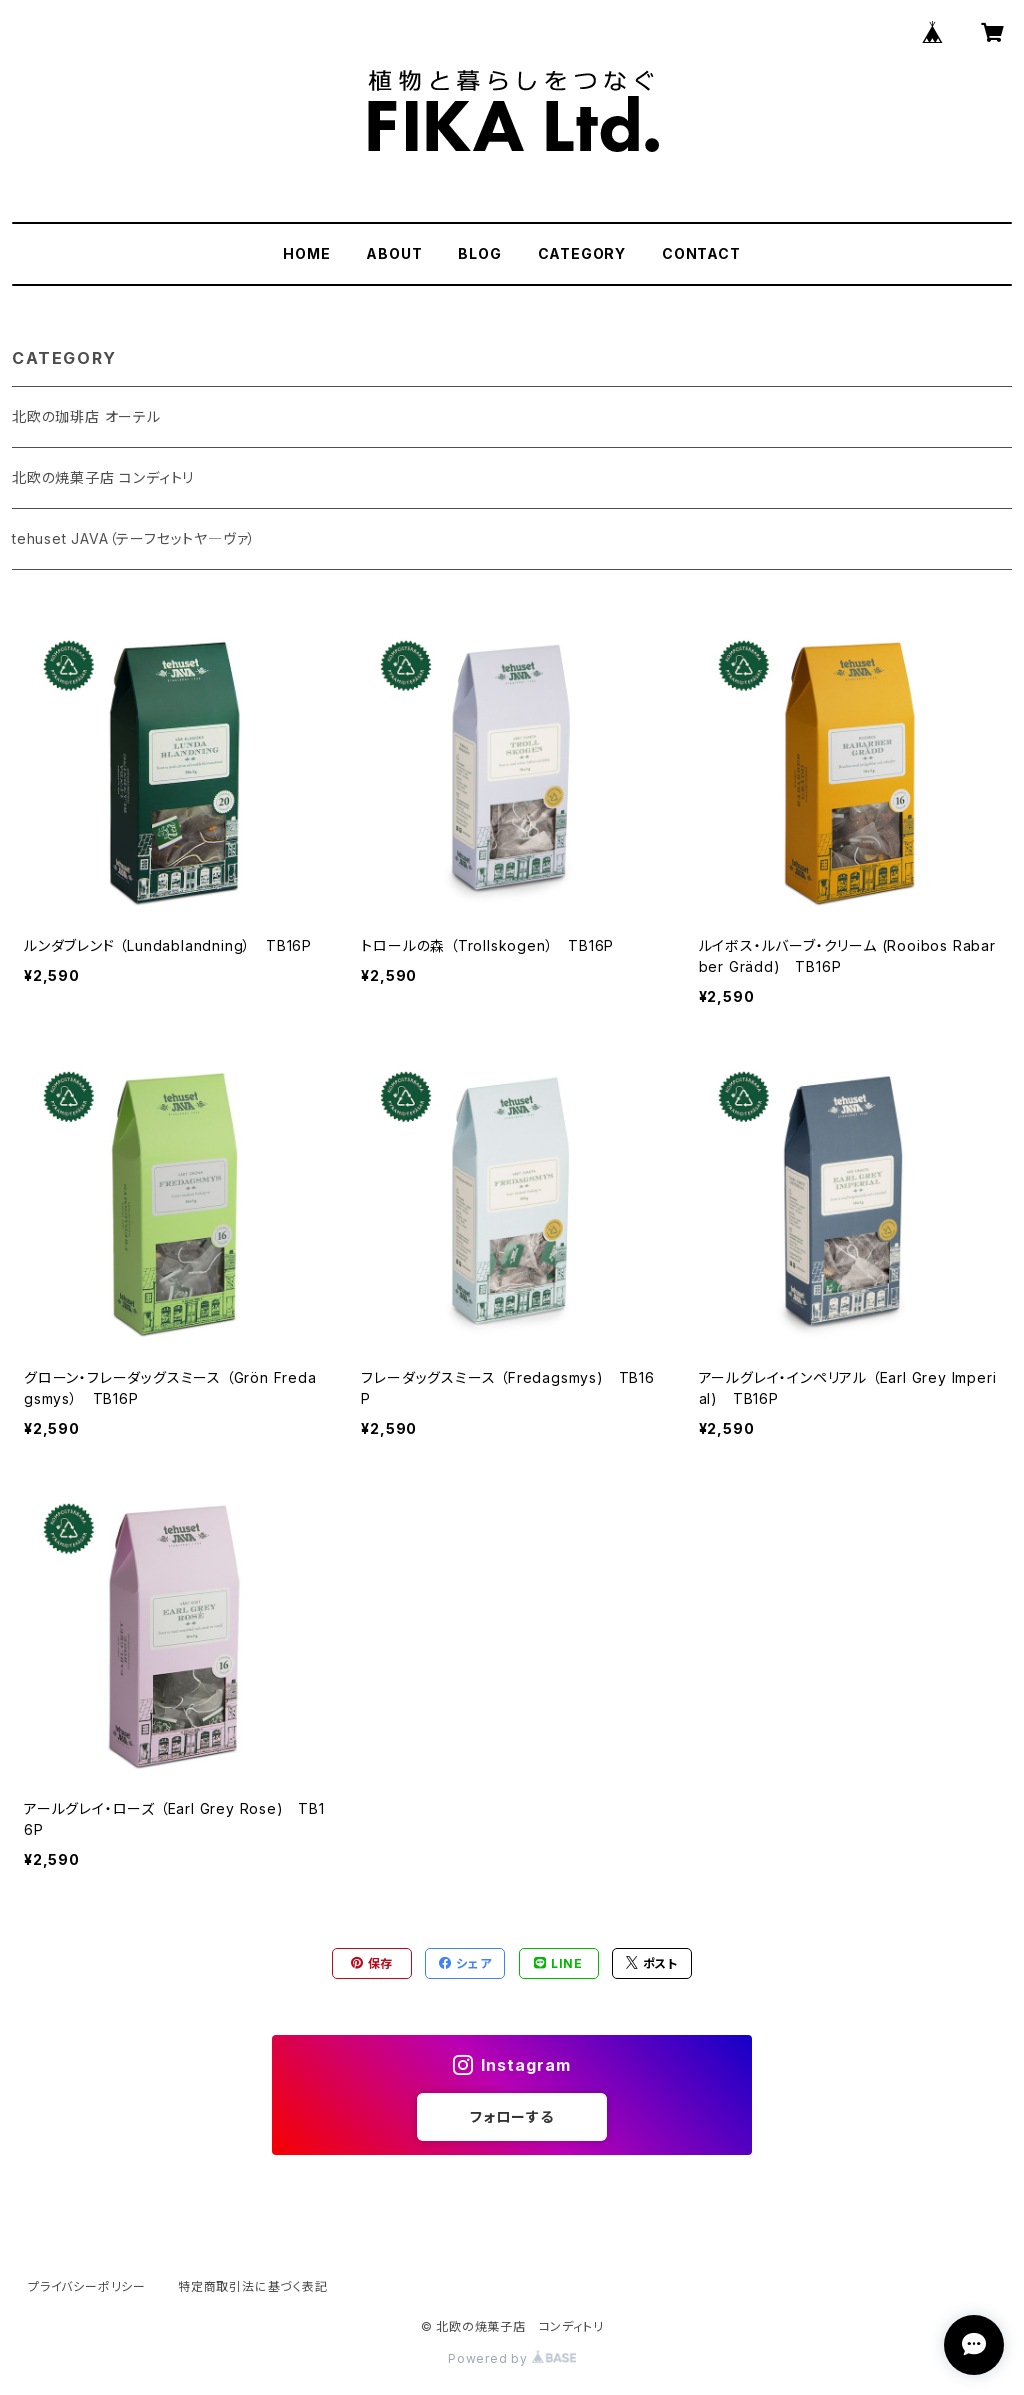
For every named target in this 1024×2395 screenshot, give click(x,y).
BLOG (479, 253)
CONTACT (701, 253)
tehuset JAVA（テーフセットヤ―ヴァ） (134, 538)
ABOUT (394, 253)
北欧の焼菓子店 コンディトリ (103, 477)
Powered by (512, 2358)
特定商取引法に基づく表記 (253, 2286)
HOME (306, 253)
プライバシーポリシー (87, 2286)
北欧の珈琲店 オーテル (86, 416)
